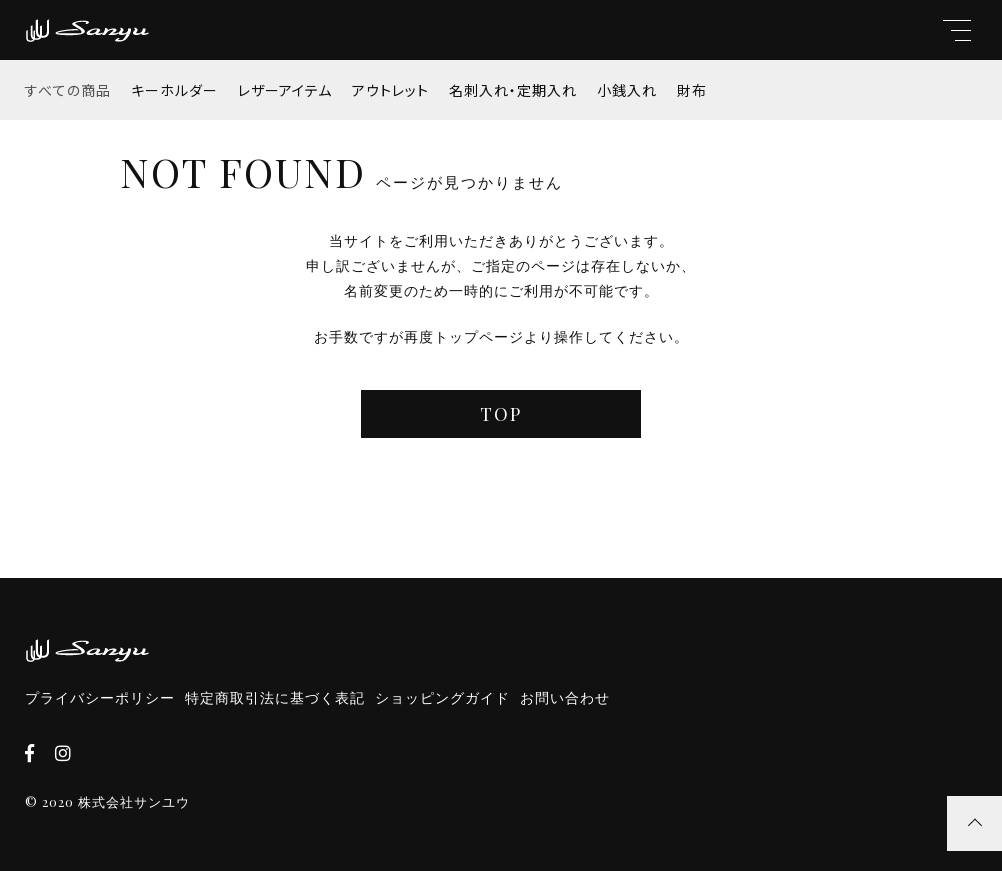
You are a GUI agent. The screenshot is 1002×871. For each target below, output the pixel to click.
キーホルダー (174, 90)
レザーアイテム (285, 90)
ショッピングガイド (442, 698)
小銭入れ (627, 90)
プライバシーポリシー (100, 698)
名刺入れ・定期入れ (513, 90)
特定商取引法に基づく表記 (275, 698)
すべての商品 (68, 90)
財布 (692, 90)
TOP (501, 414)
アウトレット (390, 90)
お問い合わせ (565, 698)
